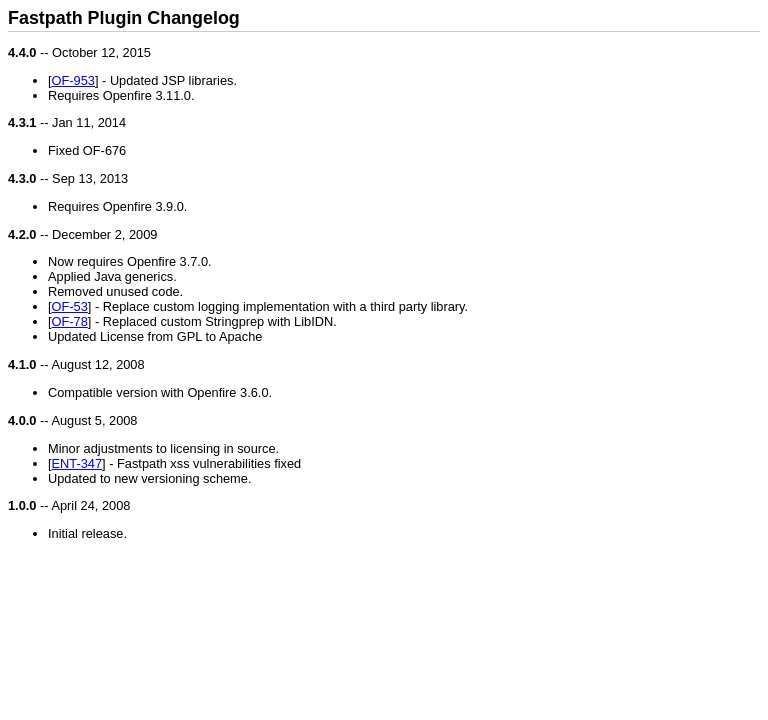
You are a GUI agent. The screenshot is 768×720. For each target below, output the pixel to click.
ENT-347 (77, 463)
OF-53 (70, 306)
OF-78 (70, 321)
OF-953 (73, 80)
